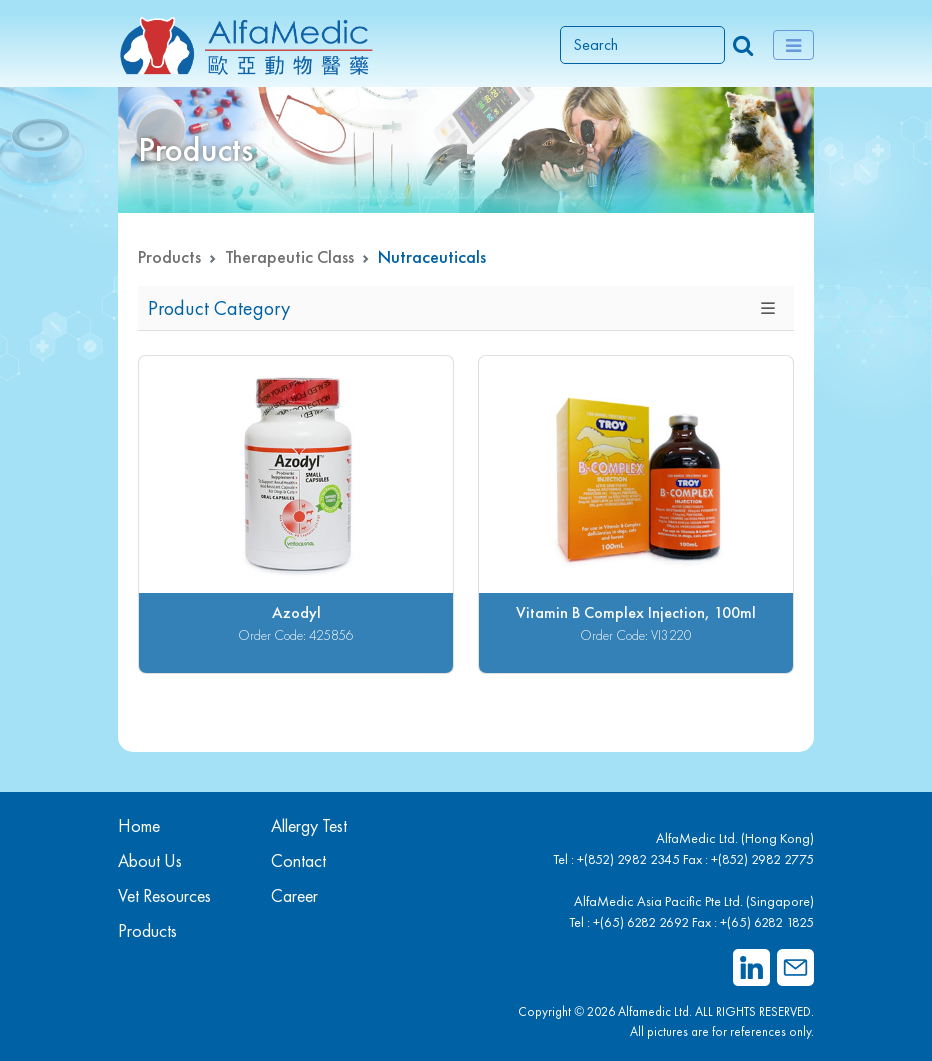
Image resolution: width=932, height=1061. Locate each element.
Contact (298, 860)
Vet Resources (164, 895)
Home (139, 825)
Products (169, 256)
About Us (150, 860)
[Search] (642, 45)
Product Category (219, 308)
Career (294, 895)
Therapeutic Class (289, 256)
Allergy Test (309, 825)
